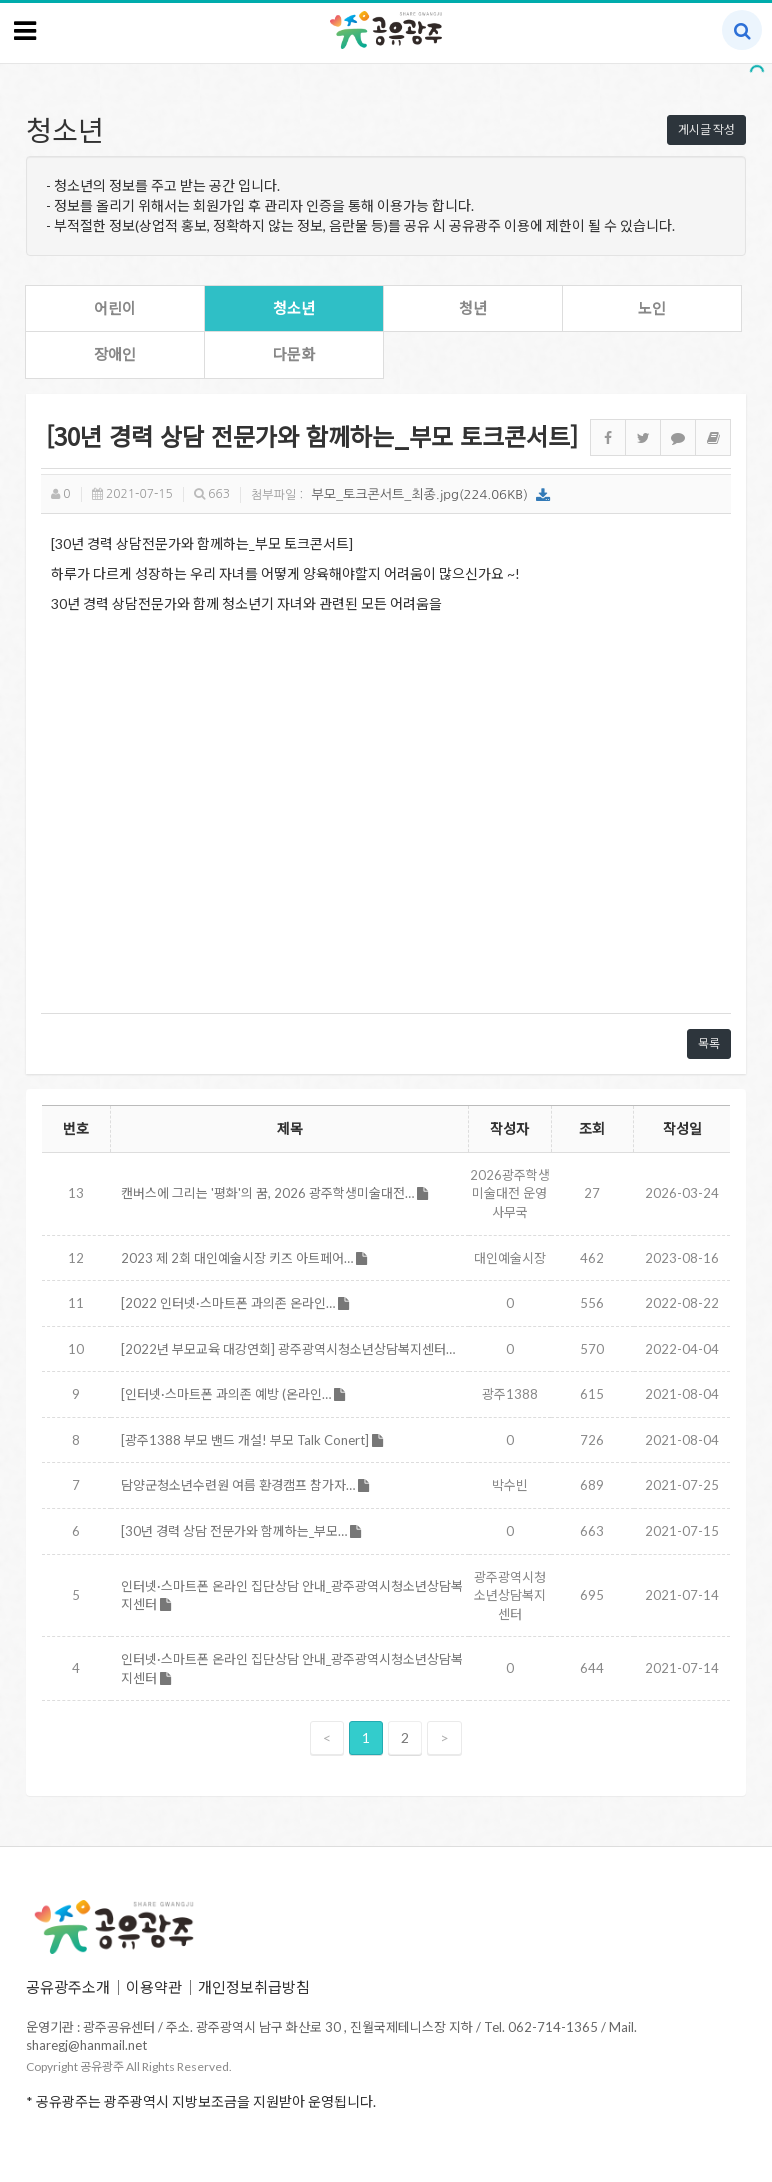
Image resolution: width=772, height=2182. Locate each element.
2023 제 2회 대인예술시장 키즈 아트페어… (244, 1258)
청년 (473, 308)
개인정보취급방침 (254, 1987)
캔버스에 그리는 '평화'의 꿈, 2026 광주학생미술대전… (274, 1193)
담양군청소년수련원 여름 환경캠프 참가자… (245, 1485)
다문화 (294, 354)
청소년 (294, 308)
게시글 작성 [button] (706, 129)
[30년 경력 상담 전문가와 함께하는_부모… (241, 1531)
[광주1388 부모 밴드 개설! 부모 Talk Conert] (252, 1440)
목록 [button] (709, 1043)
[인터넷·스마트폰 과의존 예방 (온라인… (233, 1394)
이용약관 (154, 1987)
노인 (652, 308)
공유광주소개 (68, 1987)
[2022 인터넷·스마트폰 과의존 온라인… (235, 1303)
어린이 (115, 308)
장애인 (115, 354)
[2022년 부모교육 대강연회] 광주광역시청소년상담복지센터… (288, 1349)
